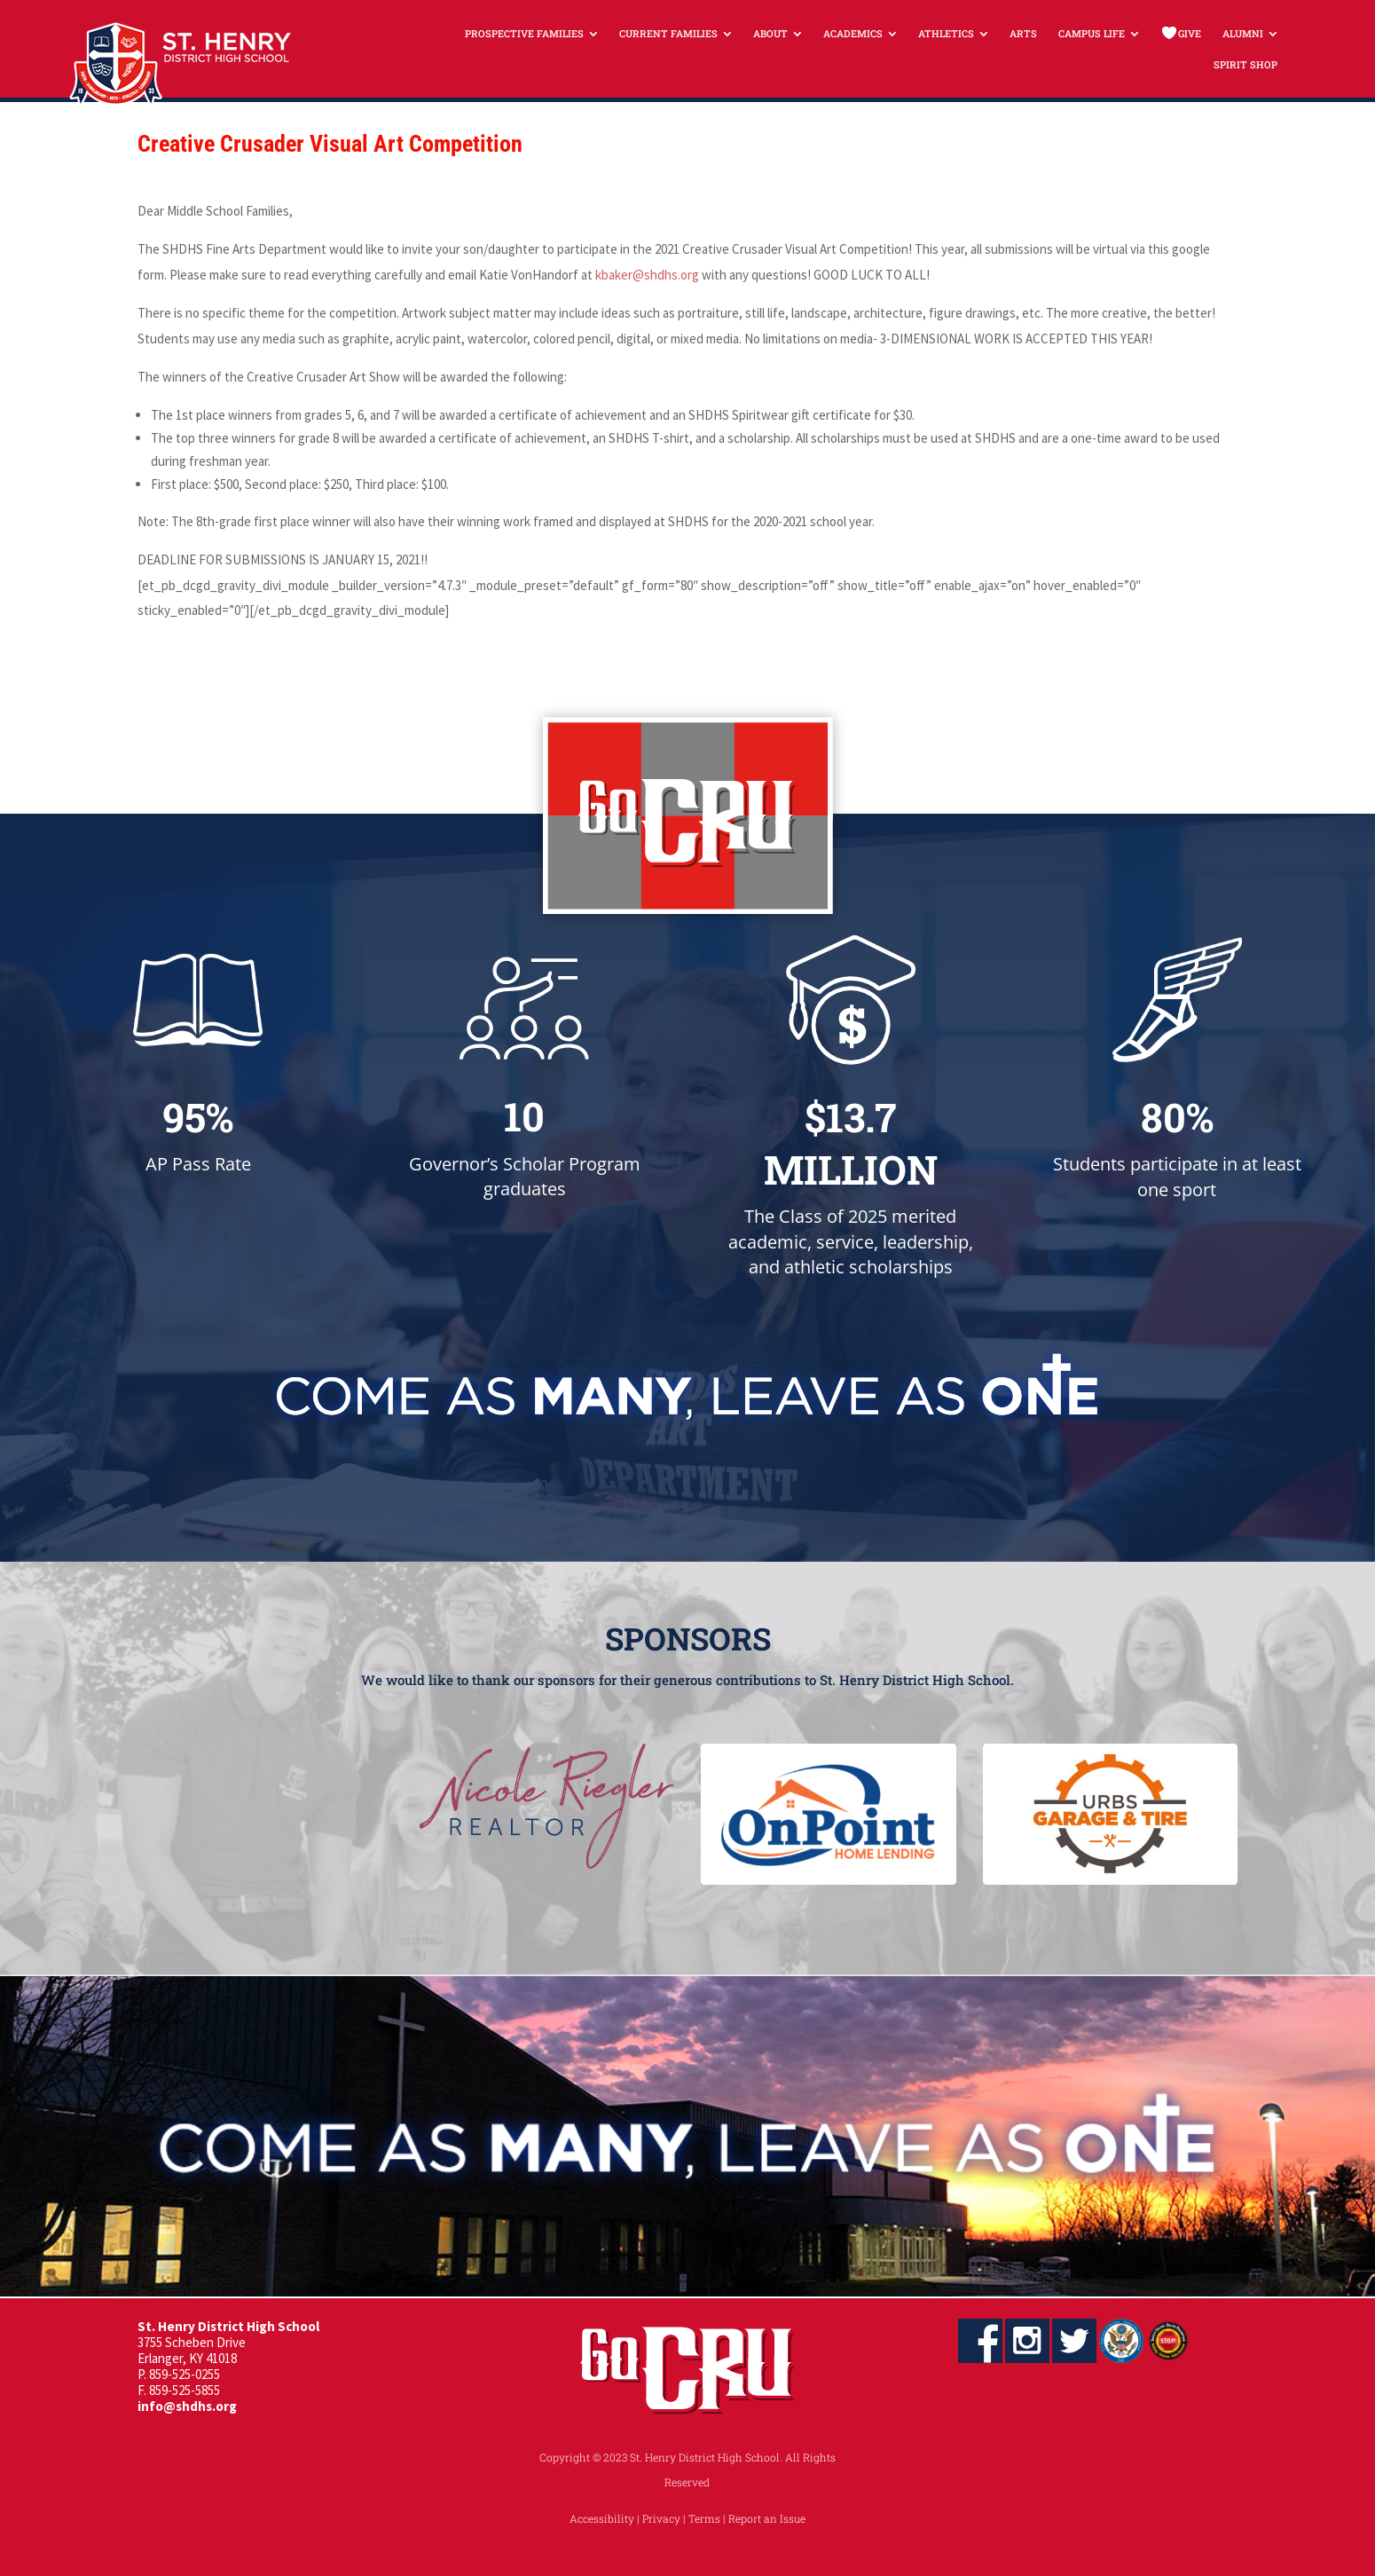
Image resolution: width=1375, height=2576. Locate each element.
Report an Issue (766, 2518)
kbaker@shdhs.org (647, 274)
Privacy (661, 2518)
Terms (704, 2518)
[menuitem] (531, 33)
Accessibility (602, 2518)
